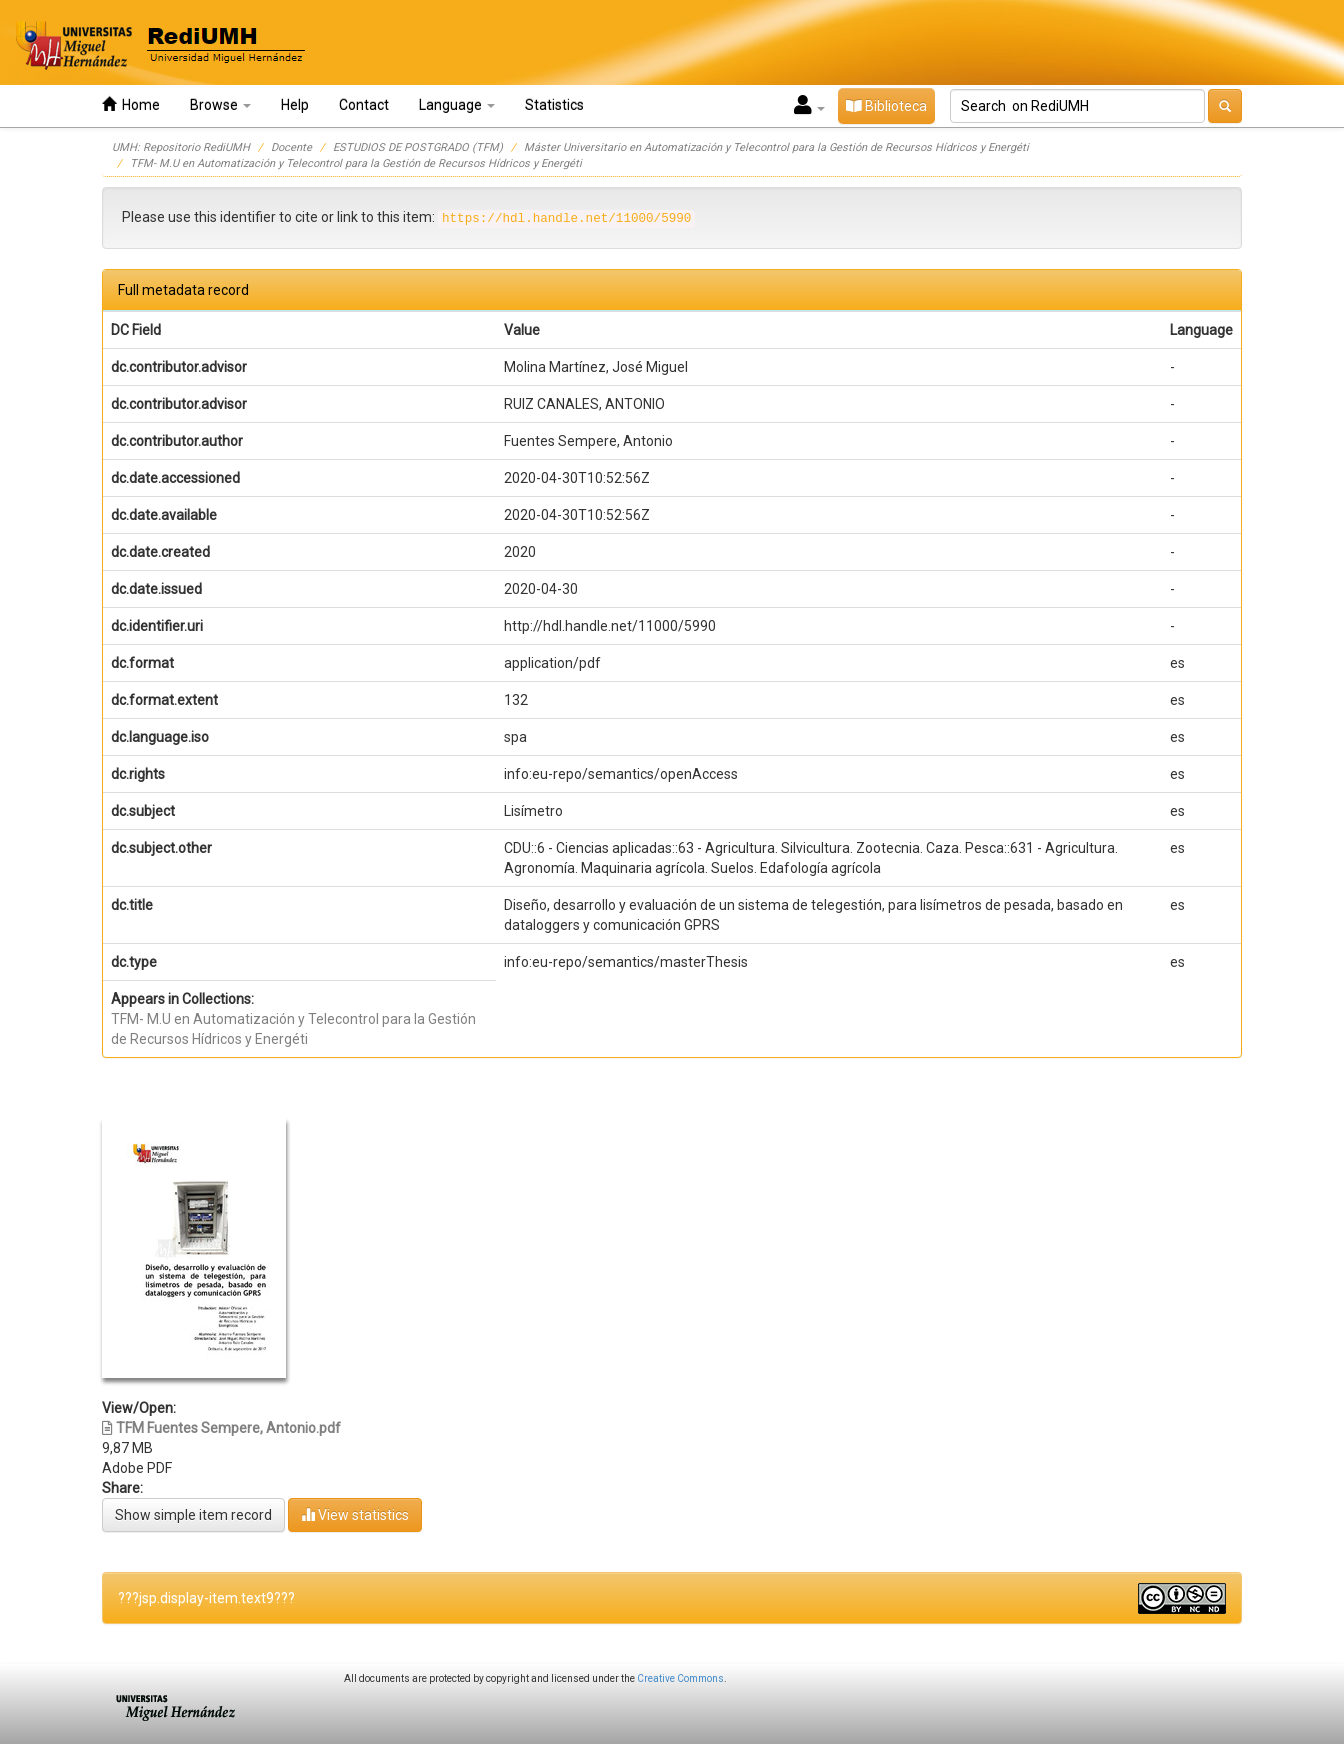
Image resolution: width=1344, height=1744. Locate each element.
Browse (220, 105)
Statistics (554, 105)
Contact (364, 105)
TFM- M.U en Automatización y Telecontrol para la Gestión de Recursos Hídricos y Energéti (356, 163)
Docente (291, 147)
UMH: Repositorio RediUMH (181, 147)
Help (295, 105)
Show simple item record (193, 1515)
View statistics (355, 1514)
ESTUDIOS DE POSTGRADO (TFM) (418, 147)
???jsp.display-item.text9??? (206, 1598)
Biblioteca (886, 106)
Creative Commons (680, 1678)
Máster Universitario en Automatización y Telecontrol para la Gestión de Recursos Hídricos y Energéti (776, 147)
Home (131, 104)
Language (457, 105)
